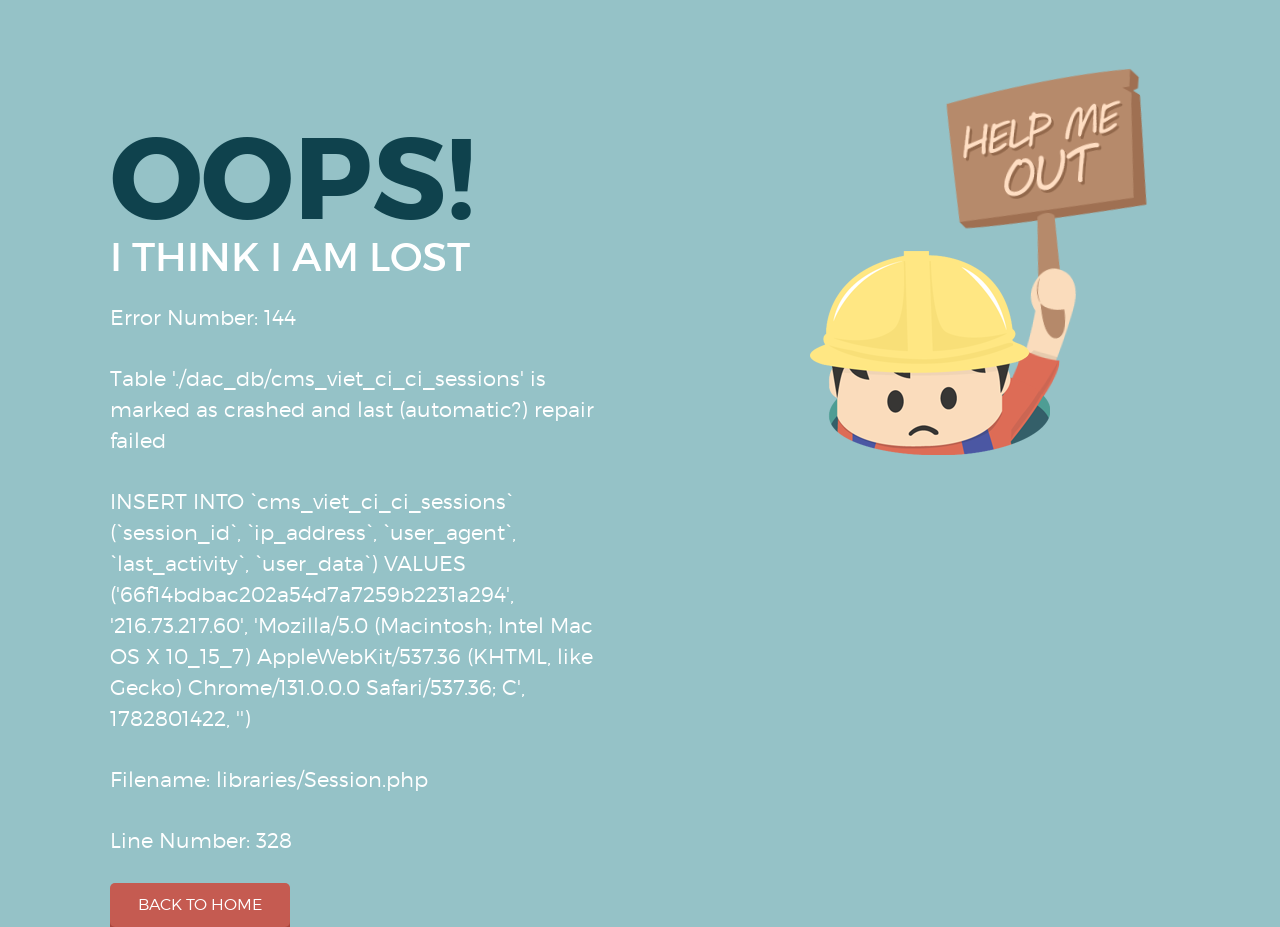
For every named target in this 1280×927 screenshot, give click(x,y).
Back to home (200, 904)
